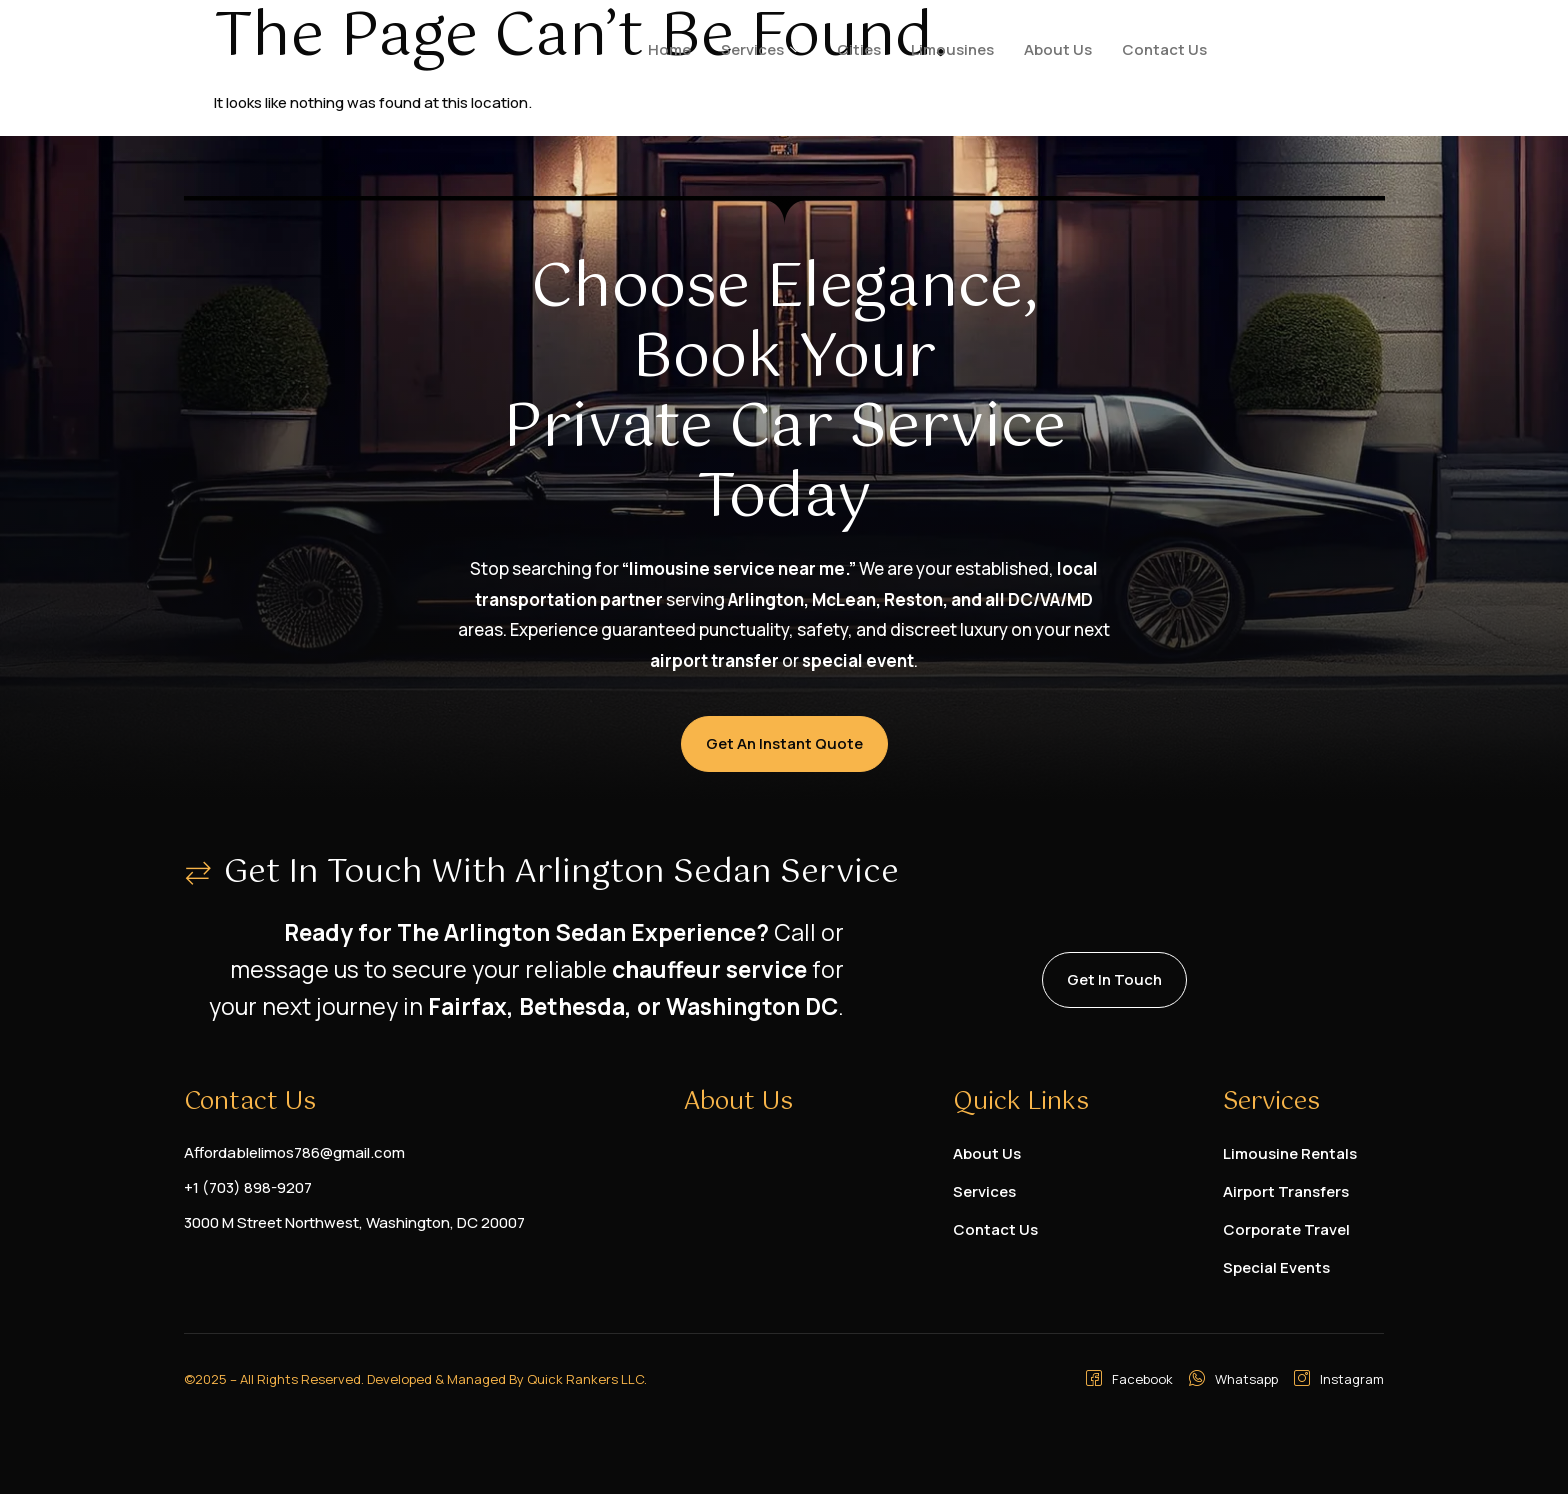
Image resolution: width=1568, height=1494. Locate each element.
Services (761, 50)
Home (669, 49)
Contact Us (1164, 49)
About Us (1058, 49)
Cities (859, 49)
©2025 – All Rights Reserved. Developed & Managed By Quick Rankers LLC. (415, 1379)
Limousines (952, 49)
